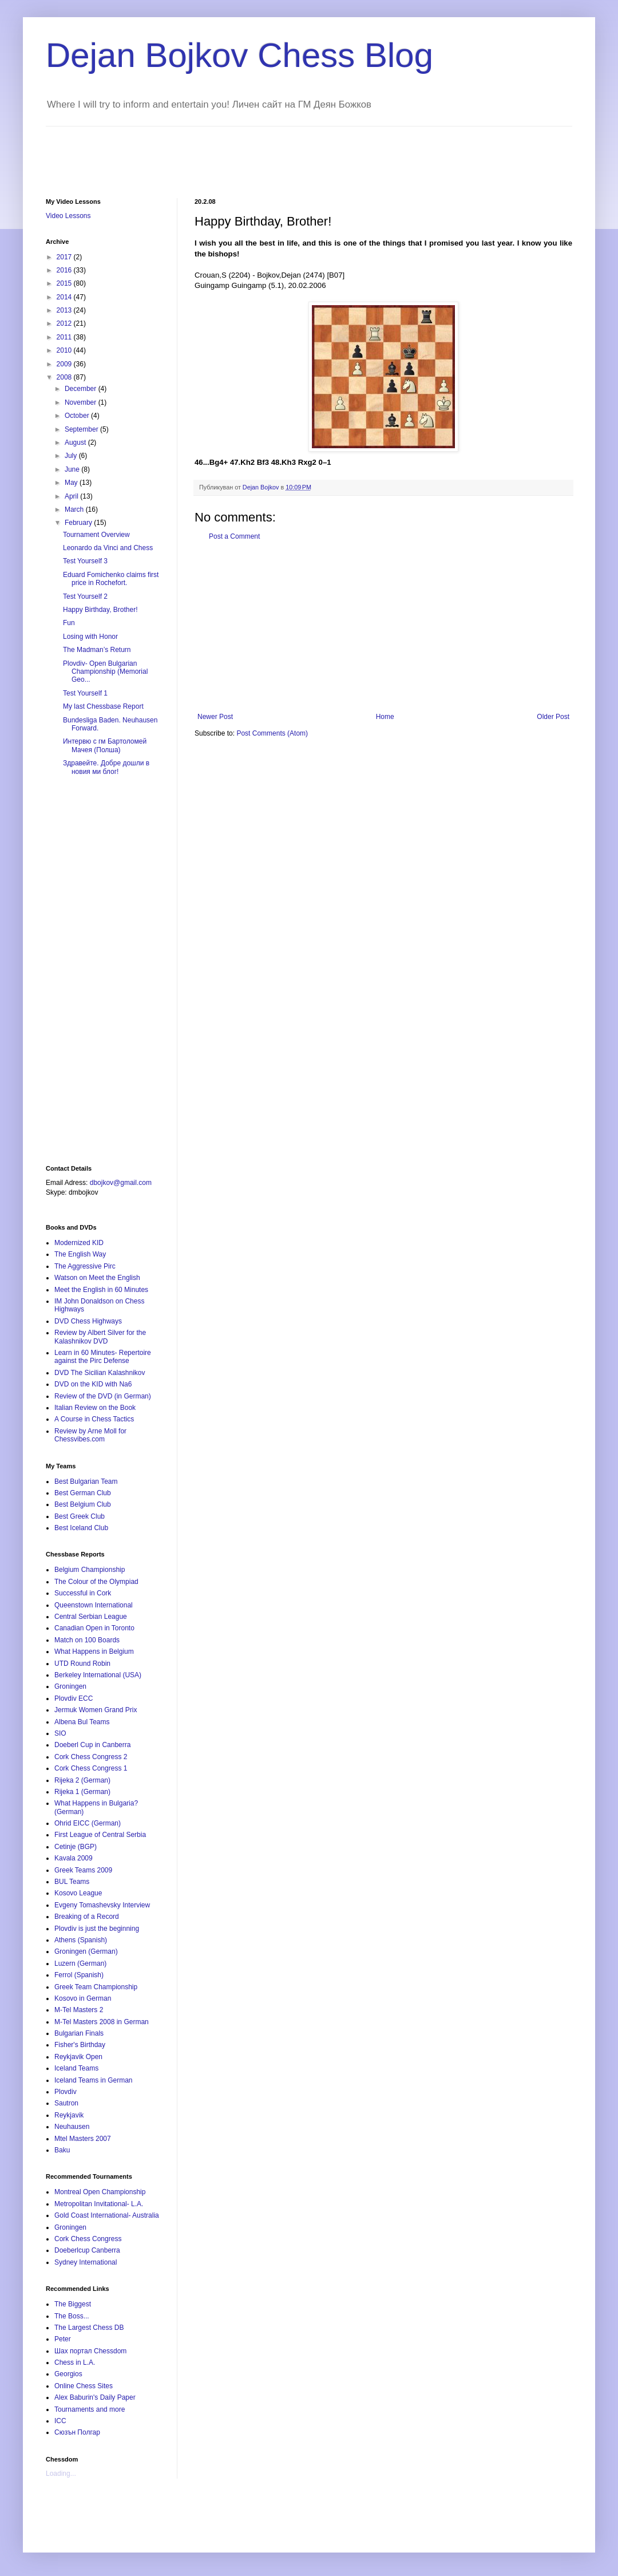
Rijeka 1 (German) (82, 1792)
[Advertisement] (254, 152)
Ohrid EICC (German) (87, 1823)
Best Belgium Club (82, 1504)
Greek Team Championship (95, 1987)
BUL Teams (71, 1882)
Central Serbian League (90, 1617)
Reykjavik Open (78, 2057)
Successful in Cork (82, 1593)
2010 (65, 350)
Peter (62, 2339)
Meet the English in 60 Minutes (101, 1290)
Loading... (61, 2474)
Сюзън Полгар (77, 2432)
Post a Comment (234, 536)
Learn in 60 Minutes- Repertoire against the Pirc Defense (102, 1357)
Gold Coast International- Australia (106, 2215)
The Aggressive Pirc (85, 1266)
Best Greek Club (79, 1516)
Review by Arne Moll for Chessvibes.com (90, 1435)
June (73, 469)
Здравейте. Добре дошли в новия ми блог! (106, 767)
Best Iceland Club (81, 1528)
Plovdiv (65, 2092)
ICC (60, 2421)
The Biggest (72, 2304)
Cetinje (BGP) (75, 1847)
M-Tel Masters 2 (78, 2010)
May (72, 483)
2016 (65, 270)
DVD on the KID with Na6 (93, 1384)
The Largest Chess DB (89, 2328)
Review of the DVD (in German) (102, 1396)
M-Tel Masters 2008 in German (101, 2022)
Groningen (70, 1686)
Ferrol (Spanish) (79, 1975)
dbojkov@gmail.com (121, 1183)
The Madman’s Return (97, 650)
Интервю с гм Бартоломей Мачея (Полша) (104, 745)
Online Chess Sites (83, 2386)
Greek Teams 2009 (83, 1870)
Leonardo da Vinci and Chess (108, 548)
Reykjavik (69, 2115)
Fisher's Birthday (79, 2045)
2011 (65, 337)
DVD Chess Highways (88, 1321)
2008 (65, 377)
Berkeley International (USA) (97, 1675)
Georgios (68, 2374)
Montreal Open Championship (99, 2192)
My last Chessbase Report (103, 706)
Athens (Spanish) (80, 1940)
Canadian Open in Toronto (94, 1628)
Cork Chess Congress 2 (90, 1757)
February (79, 523)
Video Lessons (68, 216)
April (72, 496)
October (78, 416)
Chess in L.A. (74, 2362)
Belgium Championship (89, 1570)
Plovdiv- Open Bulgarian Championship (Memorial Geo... (105, 671)
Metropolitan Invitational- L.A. (98, 2204)
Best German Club (82, 1493)
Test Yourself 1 (85, 693)
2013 (65, 310)
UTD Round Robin (82, 1664)
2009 (65, 364)
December (81, 389)
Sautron (66, 2103)
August (76, 442)
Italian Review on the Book (95, 1408)
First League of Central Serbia (100, 1835)
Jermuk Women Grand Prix (95, 1710)
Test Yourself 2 (85, 596)
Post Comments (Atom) (272, 733)
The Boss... (71, 2316)
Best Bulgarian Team (86, 1481)
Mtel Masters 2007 (82, 2139)
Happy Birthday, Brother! (100, 610)
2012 (65, 323)
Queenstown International (93, 1605)
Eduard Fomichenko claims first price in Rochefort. (111, 579)
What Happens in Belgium (94, 1651)
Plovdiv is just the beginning (96, 1929)
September (82, 429)
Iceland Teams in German (93, 2080)
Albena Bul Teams (82, 1722)
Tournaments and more (89, 2409)
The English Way (80, 1254)
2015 (65, 283)
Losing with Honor (90, 637)
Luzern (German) (80, 1963)
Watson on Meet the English (97, 1278)
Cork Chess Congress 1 (90, 1768)
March (75, 509)
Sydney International (85, 2262)
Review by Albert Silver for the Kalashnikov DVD (100, 1337)
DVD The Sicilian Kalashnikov (99, 1373)
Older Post (553, 717)
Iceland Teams (76, 2068)
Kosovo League (78, 1893)
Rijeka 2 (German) (82, 1780)
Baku (62, 2150)
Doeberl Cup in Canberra (92, 1745)
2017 (65, 257)
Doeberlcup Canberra (87, 2250)
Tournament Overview (96, 535)
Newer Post (215, 717)
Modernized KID (79, 1243)
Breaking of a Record (86, 1917)
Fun (69, 623)
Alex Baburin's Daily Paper (95, 2397)
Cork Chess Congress (87, 2239)
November (81, 402)
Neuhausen (71, 2127)
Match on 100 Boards (87, 1640)
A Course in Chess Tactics (94, 1419)
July (72, 456)
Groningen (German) (86, 1951)
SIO (60, 1733)
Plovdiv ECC (73, 1698)
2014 (65, 297)
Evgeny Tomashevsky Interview (102, 1905)
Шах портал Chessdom (90, 2351)
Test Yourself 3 (85, 561)
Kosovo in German (82, 1998)
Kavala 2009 (73, 1858)
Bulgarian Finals (79, 2033)
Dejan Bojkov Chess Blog (239, 55)
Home (385, 717)
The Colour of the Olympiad (96, 1582)
